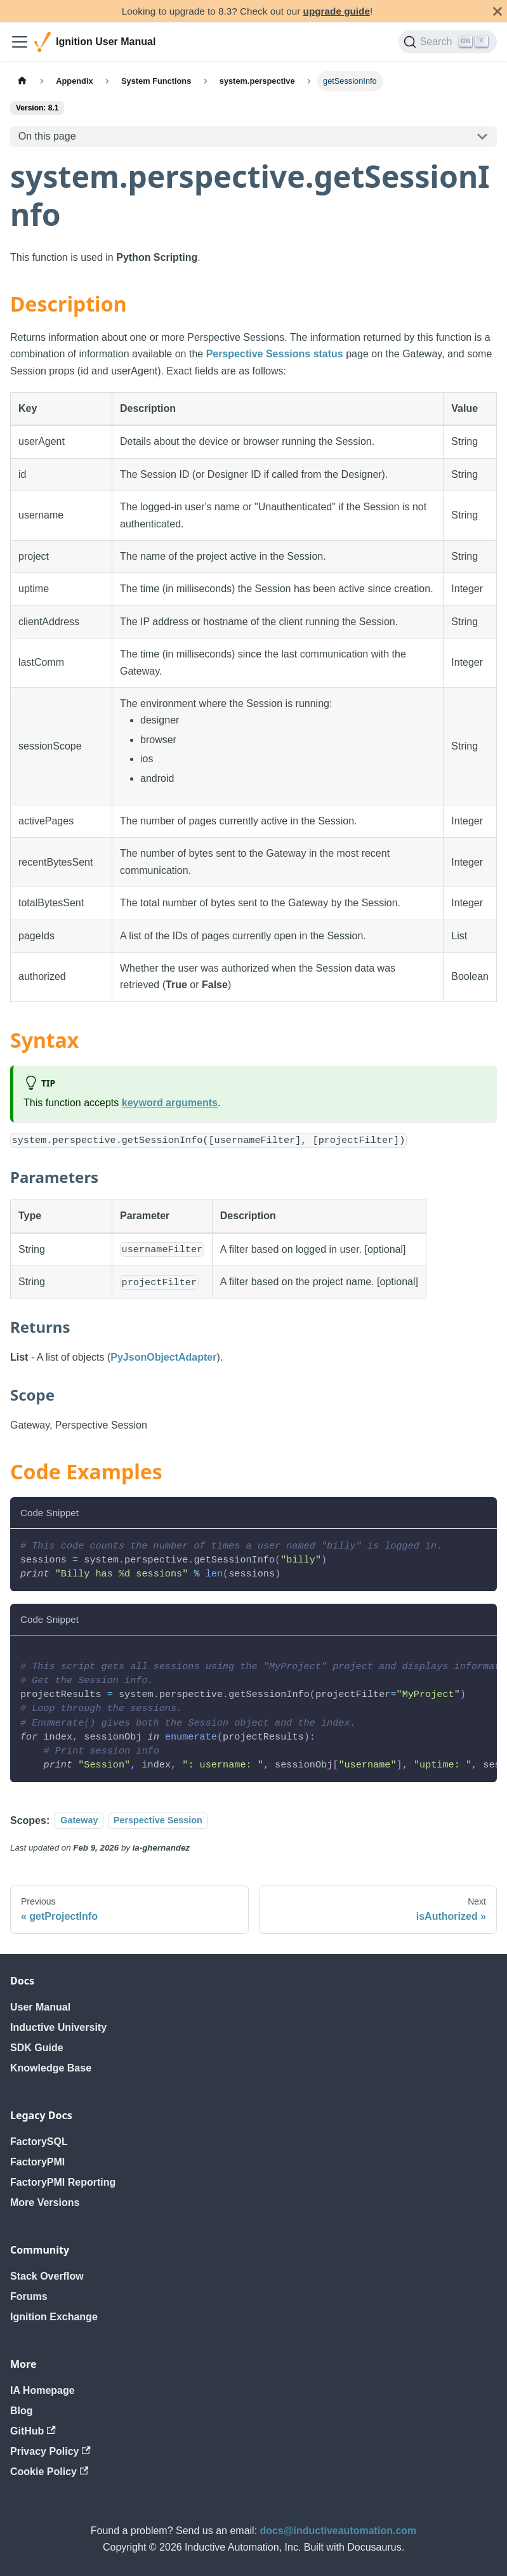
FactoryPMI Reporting (62, 2182)
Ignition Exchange (54, 2316)
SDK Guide (36, 2047)
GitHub (33, 2431)
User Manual (40, 2007)
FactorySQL (39, 2141)
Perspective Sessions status (274, 353)
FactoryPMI (37, 2162)
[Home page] (22, 81)
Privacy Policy (50, 2451)
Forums (29, 2296)
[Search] (447, 41)
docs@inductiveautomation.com (338, 2530)
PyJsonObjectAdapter (163, 1357)
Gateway (79, 1821)
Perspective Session (158, 1821)
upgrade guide (336, 11)
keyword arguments (170, 1102)
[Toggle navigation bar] (19, 41)
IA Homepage (42, 2390)
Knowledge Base (50, 2068)
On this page (47, 136)
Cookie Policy (49, 2471)
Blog (21, 2410)
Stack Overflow (47, 2276)
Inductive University (58, 2027)
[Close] (497, 11)
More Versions (44, 2202)
